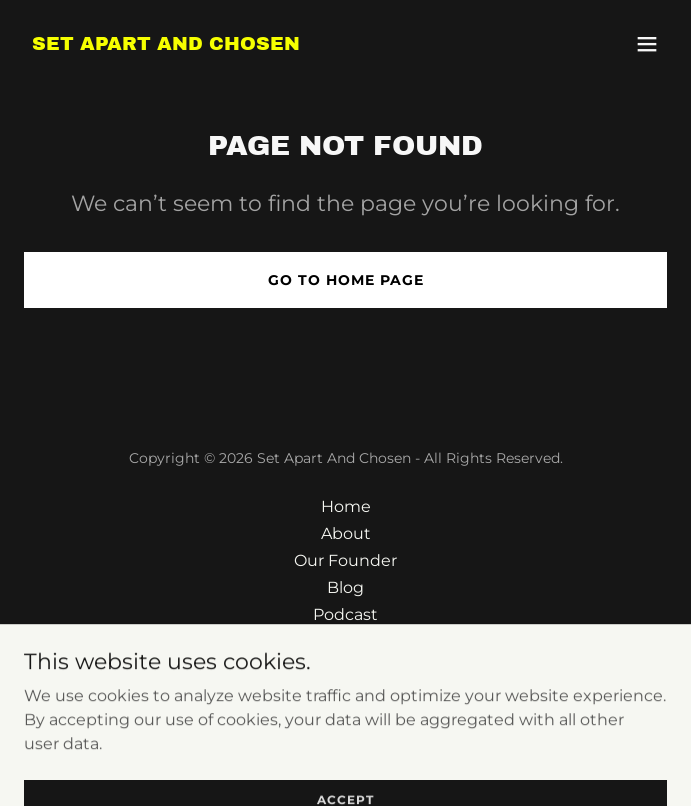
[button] (647, 44)
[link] (166, 44)
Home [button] (346, 506)
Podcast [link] (345, 614)
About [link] (346, 533)
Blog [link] (345, 587)
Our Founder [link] (345, 560)
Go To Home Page (346, 280)
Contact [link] (346, 641)
